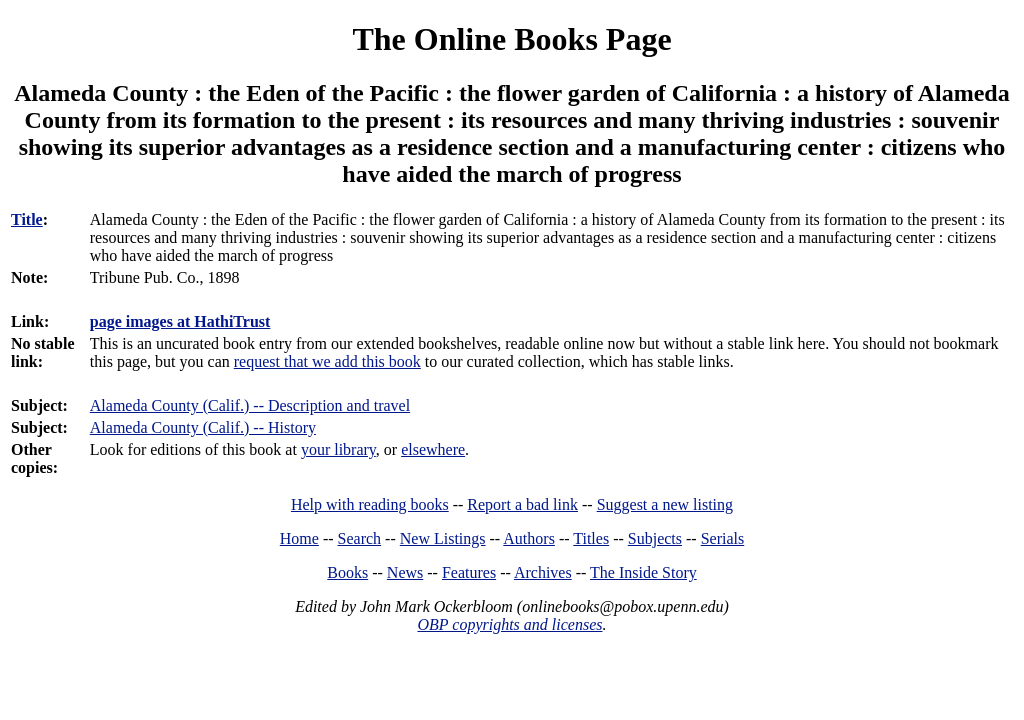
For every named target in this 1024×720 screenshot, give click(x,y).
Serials (723, 538)
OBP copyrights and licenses (509, 624)
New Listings (443, 538)
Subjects (655, 538)
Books (347, 572)
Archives (543, 572)
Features (469, 572)
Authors (529, 538)
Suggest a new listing (665, 504)
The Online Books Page (511, 39)
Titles (591, 538)
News (405, 572)
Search (360, 538)
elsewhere (433, 449)
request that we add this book (327, 361)
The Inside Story (643, 572)
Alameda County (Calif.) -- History (203, 427)
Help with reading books (370, 504)
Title (27, 219)
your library (338, 449)
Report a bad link (522, 504)
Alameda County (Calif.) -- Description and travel (250, 405)
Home (299, 538)
